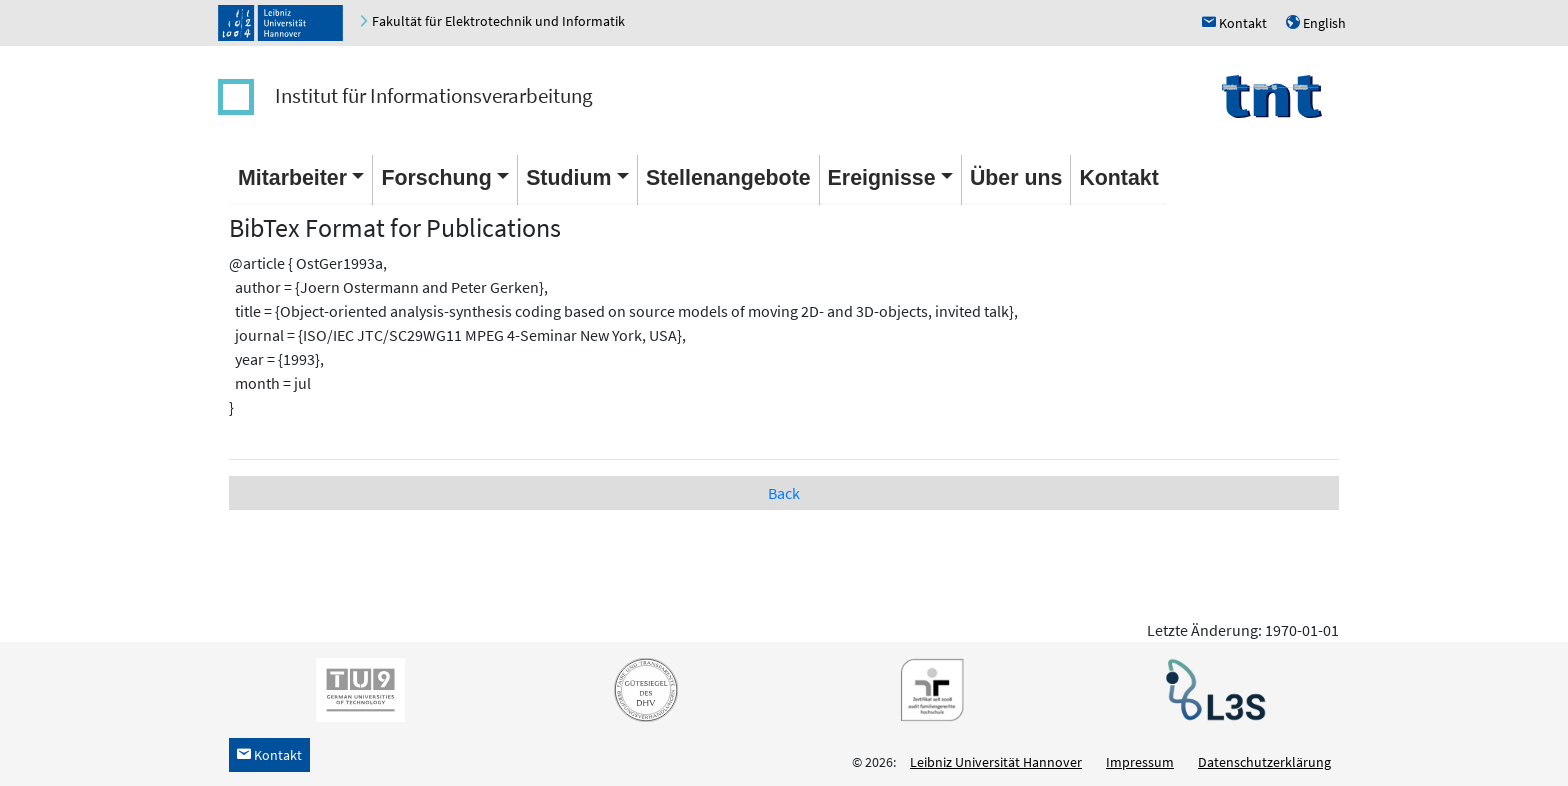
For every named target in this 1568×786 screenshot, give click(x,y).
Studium (568, 178)
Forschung (436, 178)
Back (784, 493)
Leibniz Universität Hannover (996, 762)
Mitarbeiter (292, 178)
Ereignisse (882, 178)
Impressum (1140, 762)
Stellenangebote (728, 178)
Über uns (1016, 178)
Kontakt (1118, 178)
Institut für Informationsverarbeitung (434, 95)
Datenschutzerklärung (1264, 762)
